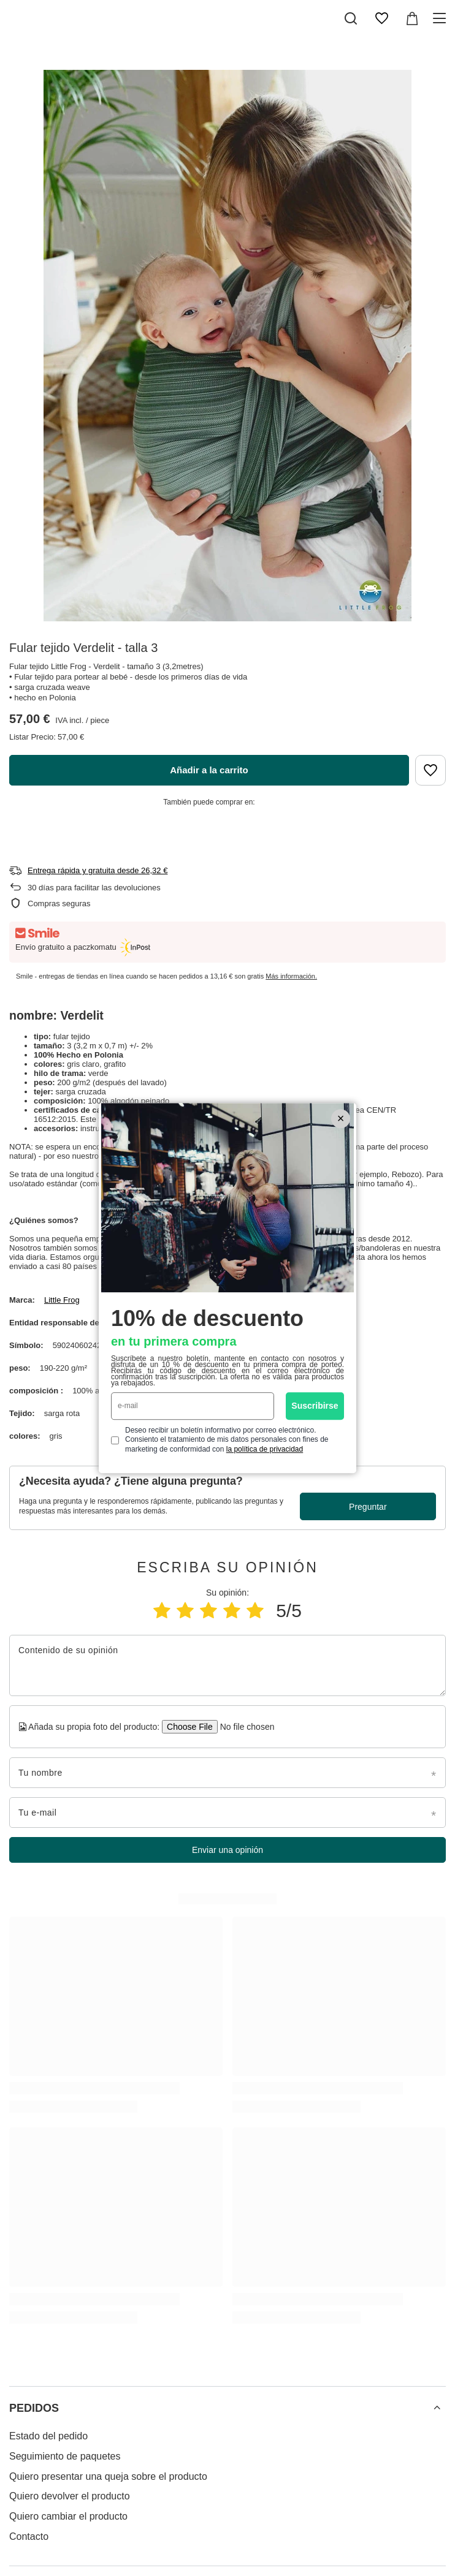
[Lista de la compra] (381, 18)
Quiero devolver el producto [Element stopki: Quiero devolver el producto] (69, 2496)
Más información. (291, 976)
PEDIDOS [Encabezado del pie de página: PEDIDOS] (34, 2408)
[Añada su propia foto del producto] (243, 1726)
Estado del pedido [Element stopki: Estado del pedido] (48, 2436)
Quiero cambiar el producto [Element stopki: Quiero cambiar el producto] (68, 2516)
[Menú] (441, 18)
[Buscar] (350, 18)
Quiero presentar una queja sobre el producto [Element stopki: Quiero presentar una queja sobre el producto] (108, 2476)
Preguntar (367, 1507)
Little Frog (62, 1300)
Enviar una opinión (227, 1850)
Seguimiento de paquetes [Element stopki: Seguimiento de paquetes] (64, 2456)
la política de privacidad (264, 1449)
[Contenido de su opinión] (227, 1665)
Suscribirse (314, 1406)
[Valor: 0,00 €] (412, 18)
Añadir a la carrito (209, 770)
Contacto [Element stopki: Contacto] (28, 2536)
